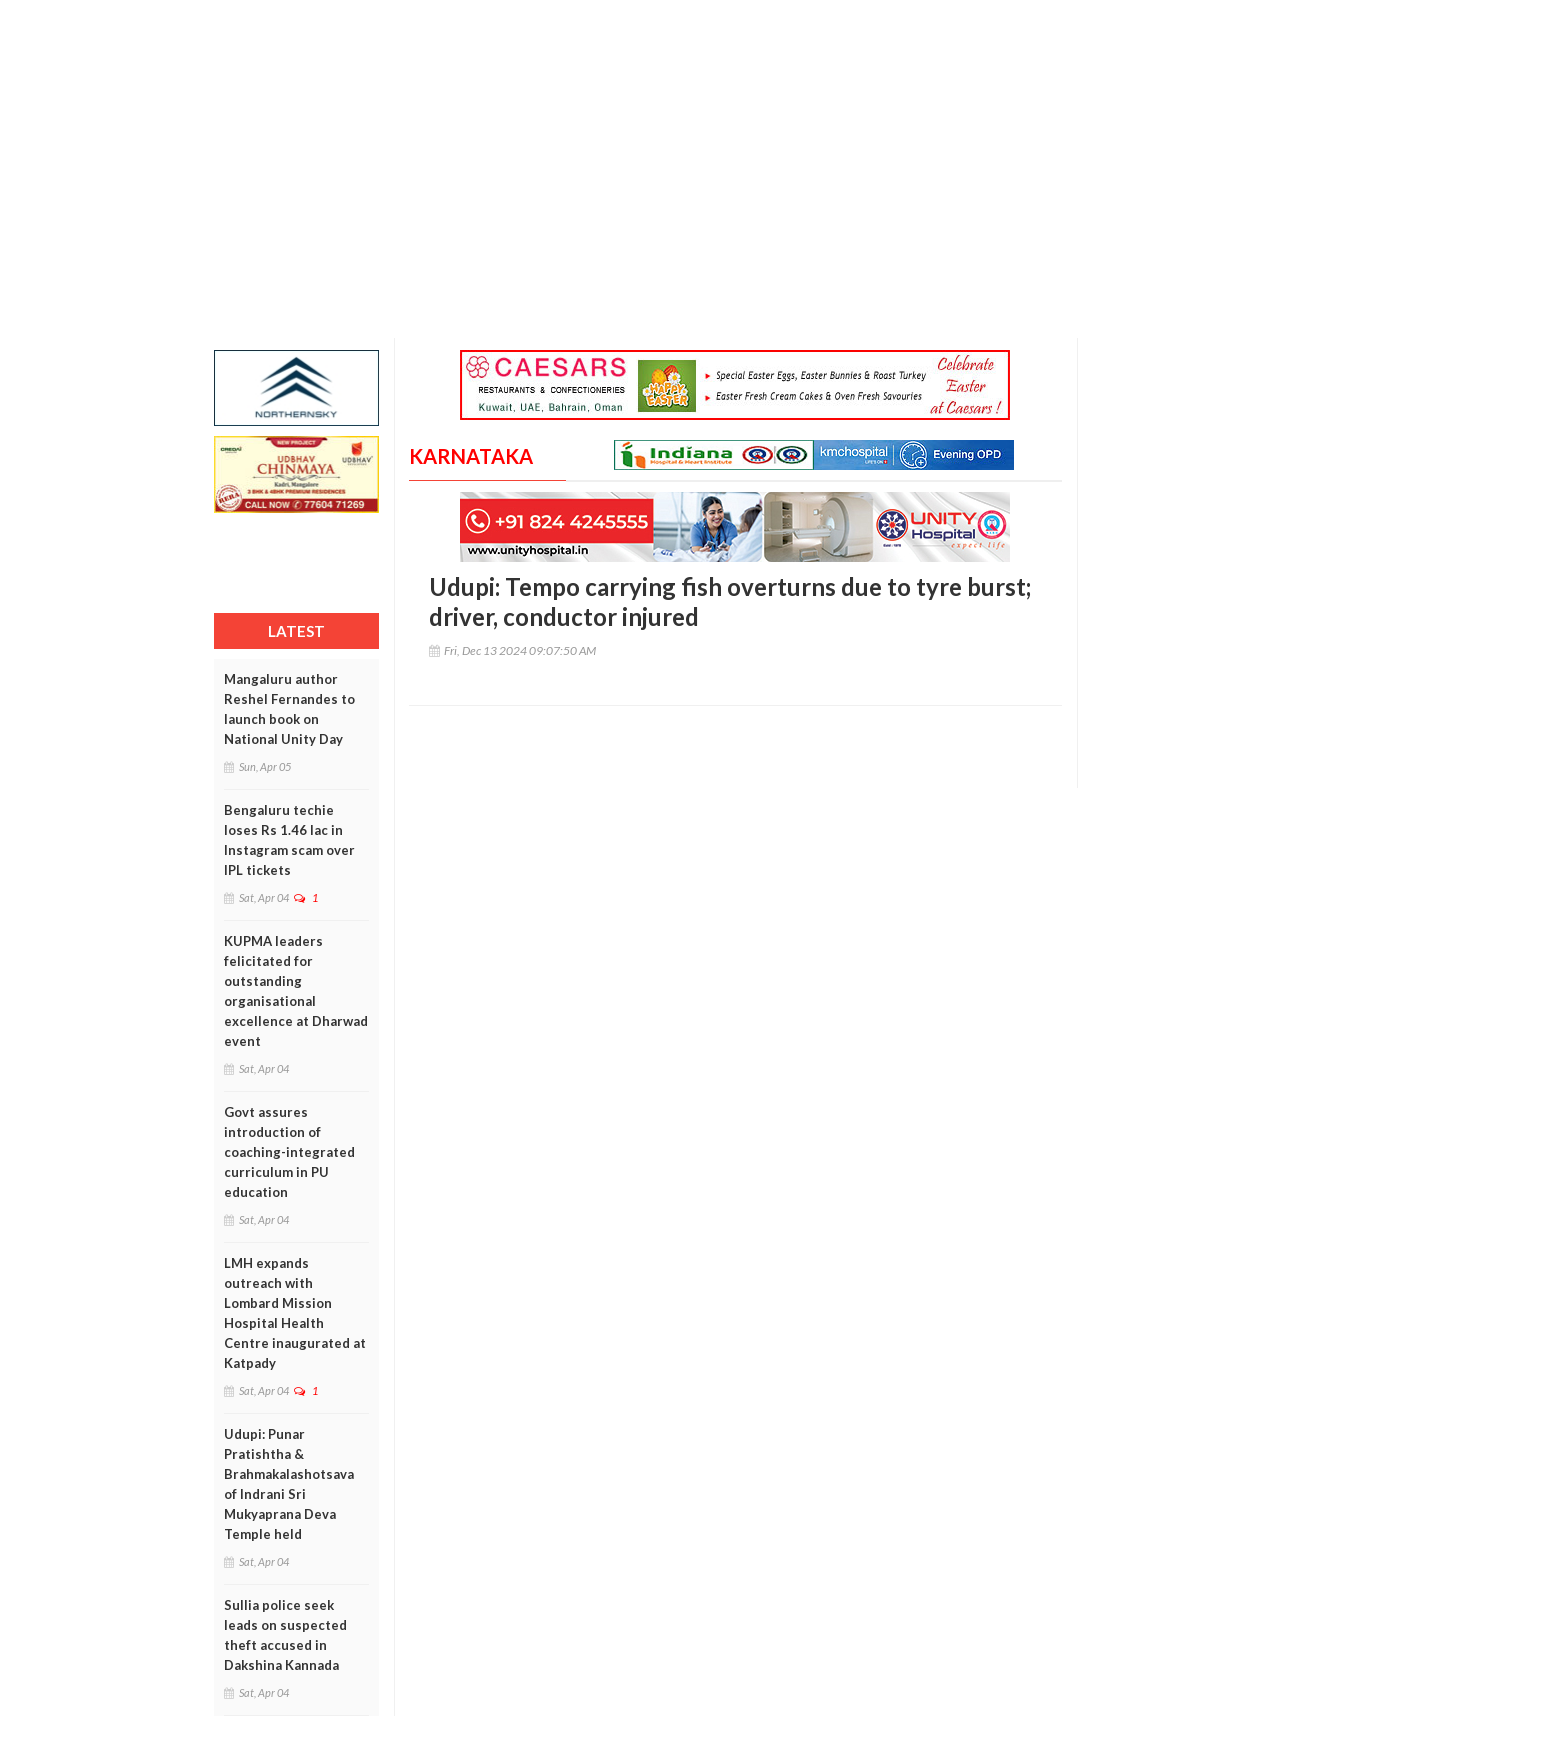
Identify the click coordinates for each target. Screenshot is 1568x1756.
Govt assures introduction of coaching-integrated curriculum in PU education (289, 1152)
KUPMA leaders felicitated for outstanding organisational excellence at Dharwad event (296, 991)
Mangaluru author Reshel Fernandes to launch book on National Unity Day (289, 709)
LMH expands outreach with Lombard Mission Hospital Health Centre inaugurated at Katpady (295, 1313)
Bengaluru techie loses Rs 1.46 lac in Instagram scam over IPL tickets (289, 840)
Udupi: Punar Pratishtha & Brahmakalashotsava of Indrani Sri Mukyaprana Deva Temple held (289, 1484)
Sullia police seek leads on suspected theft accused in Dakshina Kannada (285, 1635)
